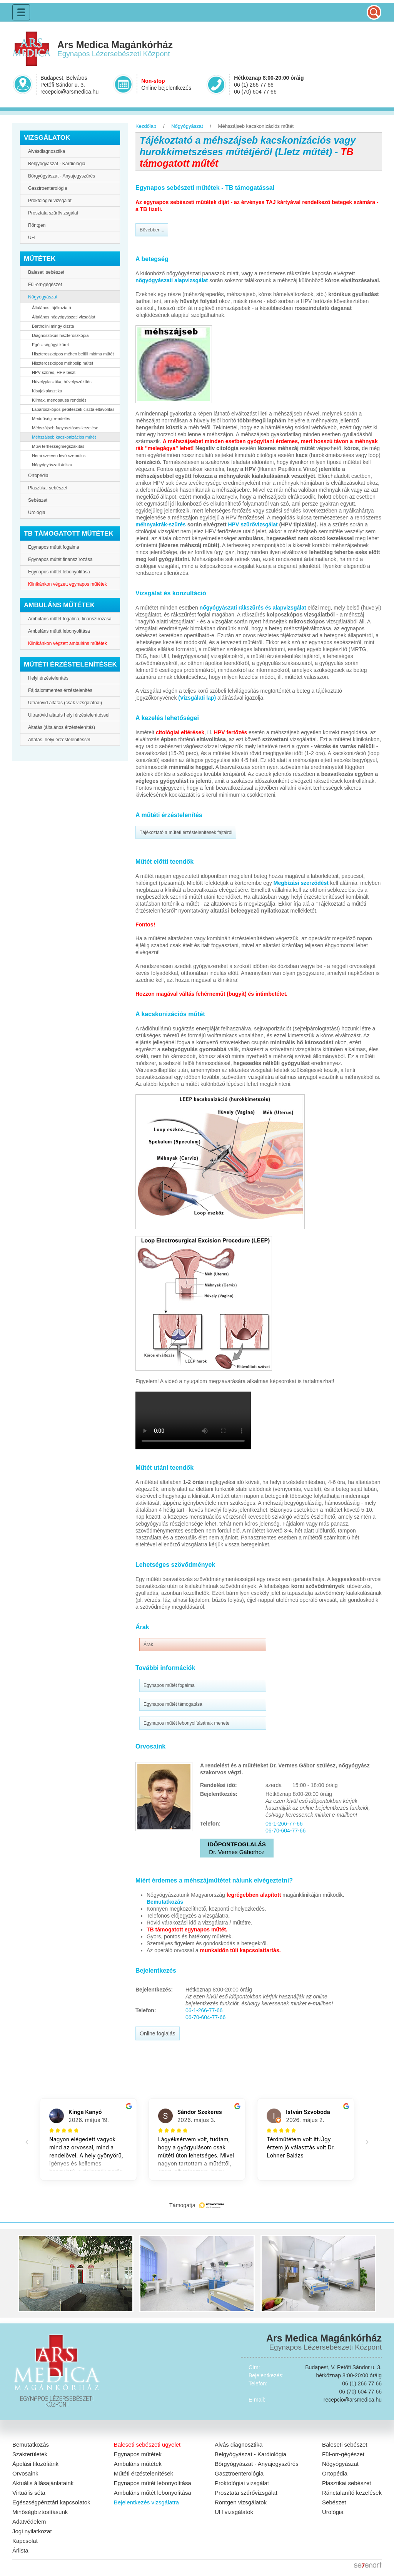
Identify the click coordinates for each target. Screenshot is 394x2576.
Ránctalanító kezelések (352, 2492)
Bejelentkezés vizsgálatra (146, 2502)
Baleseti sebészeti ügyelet (147, 2444)
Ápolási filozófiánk (35, 2463)
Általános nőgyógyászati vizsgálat (63, 317)
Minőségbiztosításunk (40, 2512)
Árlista (20, 2550)
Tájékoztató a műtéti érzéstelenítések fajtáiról (186, 832)
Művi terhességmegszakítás (58, 446)
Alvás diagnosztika (238, 2444)
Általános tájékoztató (51, 307)
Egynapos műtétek (138, 2454)
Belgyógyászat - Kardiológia (56, 163)
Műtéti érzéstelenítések (143, 2473)
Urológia (36, 512)
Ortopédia (38, 475)
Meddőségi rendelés (51, 418)
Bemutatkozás (30, 2444)
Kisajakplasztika (47, 391)
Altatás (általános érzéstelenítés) (61, 727)
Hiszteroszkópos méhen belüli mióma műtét (73, 354)
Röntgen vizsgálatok (241, 2502)
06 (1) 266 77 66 (254, 85)
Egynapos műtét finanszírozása (60, 559)
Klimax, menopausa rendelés (59, 400)
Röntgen (36, 225)
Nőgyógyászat (42, 297)
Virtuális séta (28, 2492)
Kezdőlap (145, 126)
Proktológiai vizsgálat (50, 200)
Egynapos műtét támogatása (173, 1704)
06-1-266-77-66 (284, 1824)
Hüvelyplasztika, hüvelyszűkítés (62, 381)
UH (31, 237)
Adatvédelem (29, 2521)
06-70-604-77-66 (285, 1830)
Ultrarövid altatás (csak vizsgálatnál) (65, 702)
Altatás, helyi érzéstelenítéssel (59, 739)
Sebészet (37, 500)
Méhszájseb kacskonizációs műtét (64, 437)
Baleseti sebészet (46, 272)
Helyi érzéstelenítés (48, 678)
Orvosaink (25, 2473)
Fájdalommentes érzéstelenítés (60, 690)
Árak (148, 1644)
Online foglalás (157, 2033)
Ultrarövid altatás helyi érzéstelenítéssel (68, 715)
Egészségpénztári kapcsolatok (51, 2502)
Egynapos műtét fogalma (53, 547)
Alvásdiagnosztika (46, 151)
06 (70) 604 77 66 (255, 92)
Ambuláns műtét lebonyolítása (59, 631)
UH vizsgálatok (234, 2512)
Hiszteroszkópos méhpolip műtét (62, 363)
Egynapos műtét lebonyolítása (59, 571)
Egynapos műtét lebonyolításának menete (186, 1723)
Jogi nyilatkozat (32, 2531)
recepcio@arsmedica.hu (69, 92)
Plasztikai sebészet (47, 488)
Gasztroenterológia (47, 188)
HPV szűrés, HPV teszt (53, 372)
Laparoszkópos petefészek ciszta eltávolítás (73, 409)
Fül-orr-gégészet (45, 284)
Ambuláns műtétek (138, 2463)
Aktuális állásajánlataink (42, 2483)
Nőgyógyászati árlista (52, 464)
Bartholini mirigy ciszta (53, 326)
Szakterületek (29, 2454)
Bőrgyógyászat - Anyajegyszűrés (61, 176)
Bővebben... (152, 230)
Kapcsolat (25, 2540)
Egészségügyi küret (50, 344)
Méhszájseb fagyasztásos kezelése (65, 427)
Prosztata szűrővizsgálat (53, 213)
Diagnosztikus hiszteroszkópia (60, 335)
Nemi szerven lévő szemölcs (58, 455)
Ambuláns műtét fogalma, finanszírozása (70, 618)
